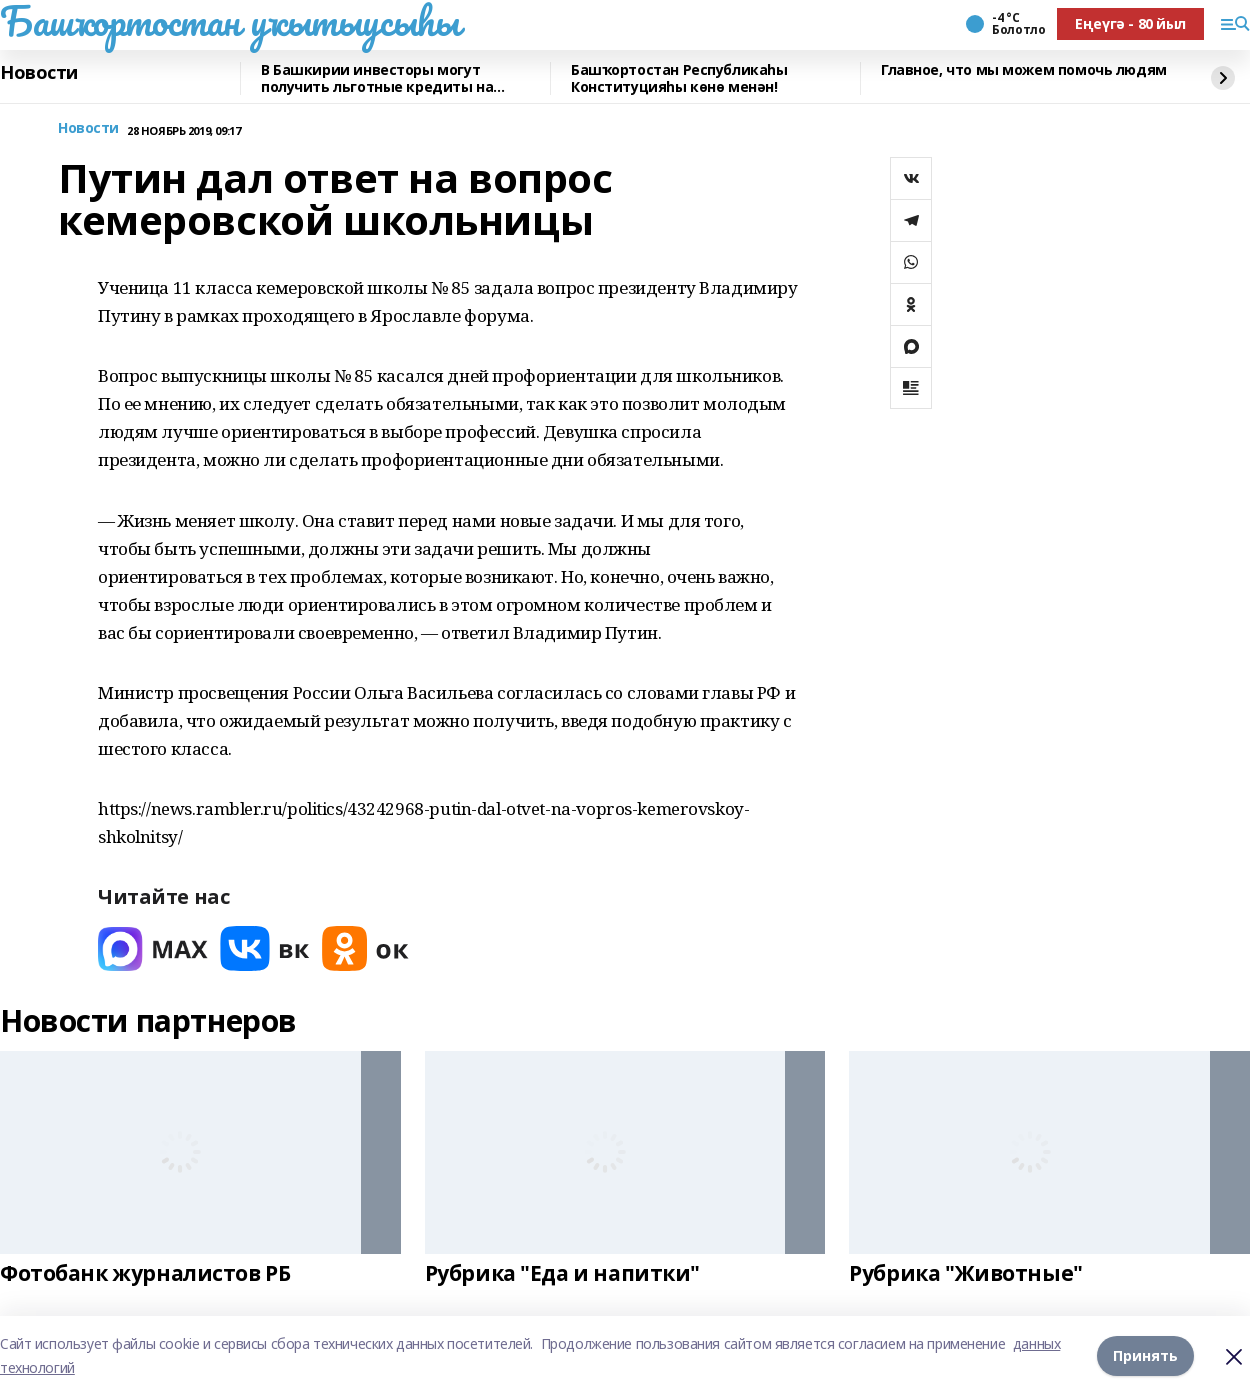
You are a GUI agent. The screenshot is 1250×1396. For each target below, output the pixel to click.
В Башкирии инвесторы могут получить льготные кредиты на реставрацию (377, 78)
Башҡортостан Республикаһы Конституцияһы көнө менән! (679, 78)
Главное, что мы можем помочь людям (1024, 70)
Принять (1145, 1355)
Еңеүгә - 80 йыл (1130, 23)
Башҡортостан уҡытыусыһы (229, 21)
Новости (39, 73)
